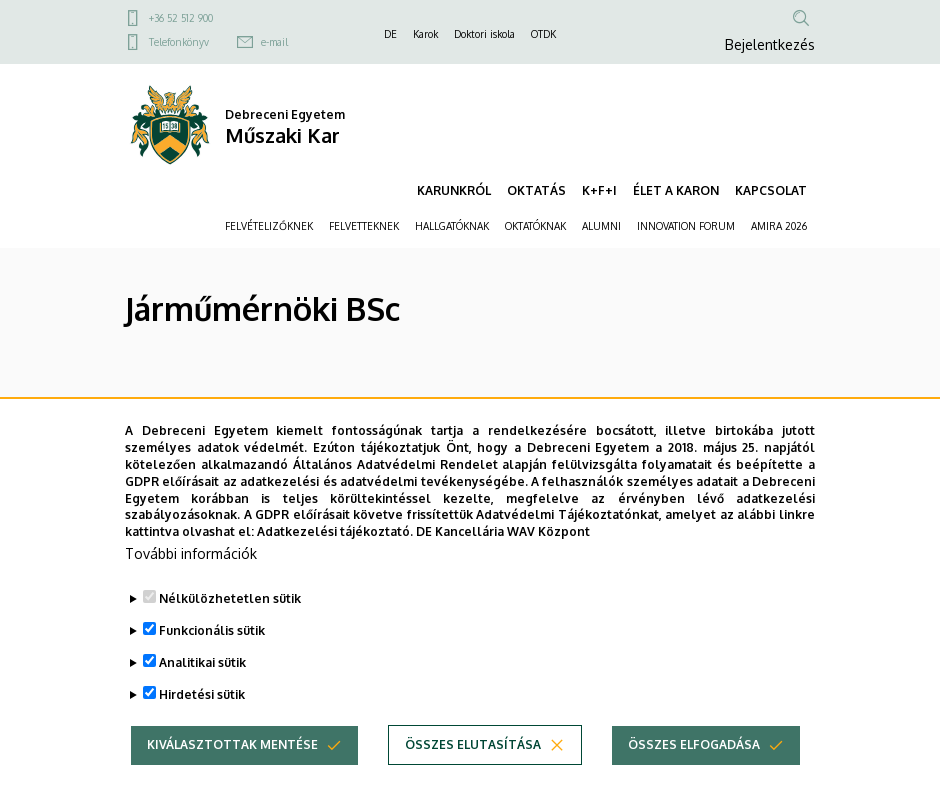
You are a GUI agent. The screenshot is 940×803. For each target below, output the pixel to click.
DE (390, 34)
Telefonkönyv (179, 42)
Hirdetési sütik (202, 725)
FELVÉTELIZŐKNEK (269, 226)
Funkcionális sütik (212, 661)
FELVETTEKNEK (364, 226)
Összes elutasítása (473, 775)
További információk (191, 584)
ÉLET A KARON (676, 190)
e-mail (274, 42)
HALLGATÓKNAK (452, 226)
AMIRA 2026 (779, 226)
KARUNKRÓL (454, 190)
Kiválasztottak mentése (232, 775)
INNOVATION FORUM (686, 226)
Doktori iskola (484, 34)
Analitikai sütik (202, 693)
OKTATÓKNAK (535, 226)
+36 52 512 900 (181, 18)
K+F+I (599, 190)
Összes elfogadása (694, 775)
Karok (425, 34)
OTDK (543, 34)
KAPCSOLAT (771, 190)
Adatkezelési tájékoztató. (335, 562)
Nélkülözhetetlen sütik (230, 629)
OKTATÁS (536, 190)
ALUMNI (601, 226)
